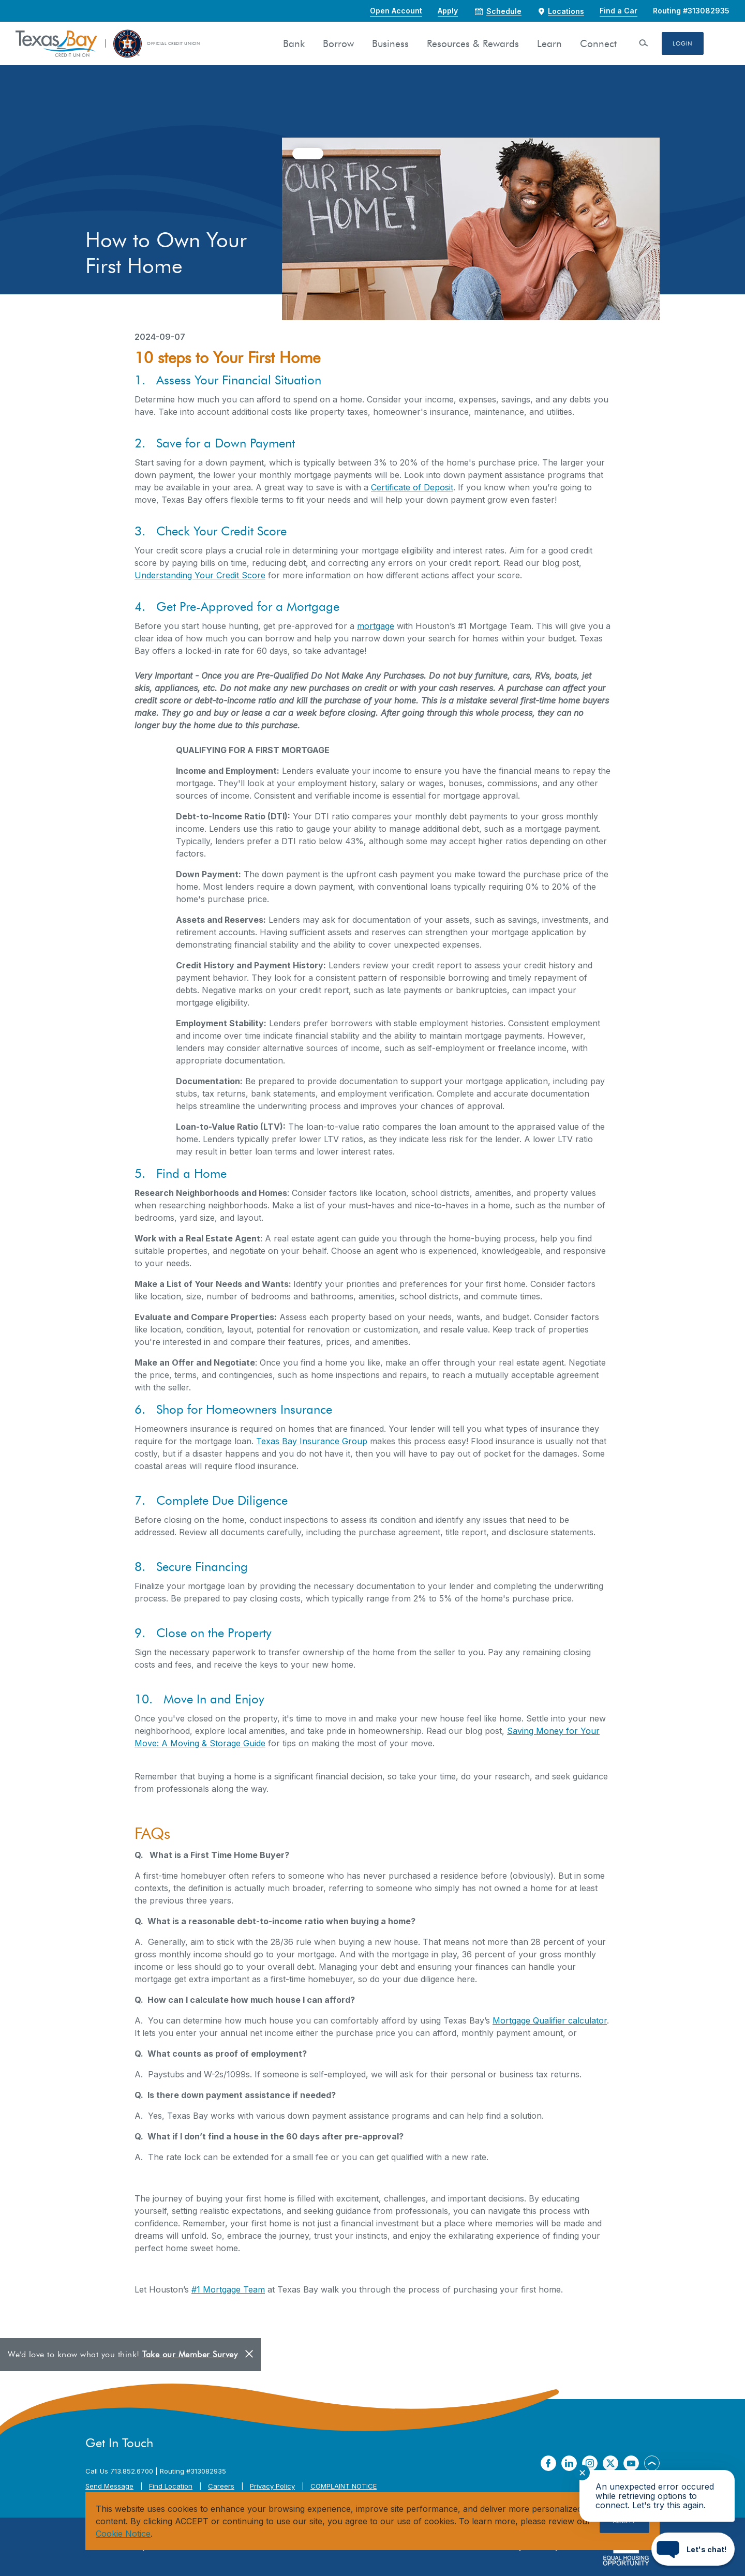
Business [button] (390, 44)
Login (683, 43)
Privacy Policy (272, 2486)
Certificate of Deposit (412, 487)
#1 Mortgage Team (228, 2289)
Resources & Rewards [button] (473, 44)
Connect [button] (598, 44)
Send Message (109, 2486)
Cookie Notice (123, 2533)
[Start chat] (693, 2549)
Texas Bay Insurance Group (311, 1441)
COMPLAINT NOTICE (343, 2486)
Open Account (396, 10)
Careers (221, 2486)
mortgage (375, 626)
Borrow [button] (338, 44)
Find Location (170, 2486)
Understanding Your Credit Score (200, 575)
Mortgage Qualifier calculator (550, 2020)
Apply (448, 10)
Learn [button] (549, 44)
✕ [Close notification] (582, 2472)
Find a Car (618, 10)
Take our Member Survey (189, 2354)
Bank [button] (294, 44)
